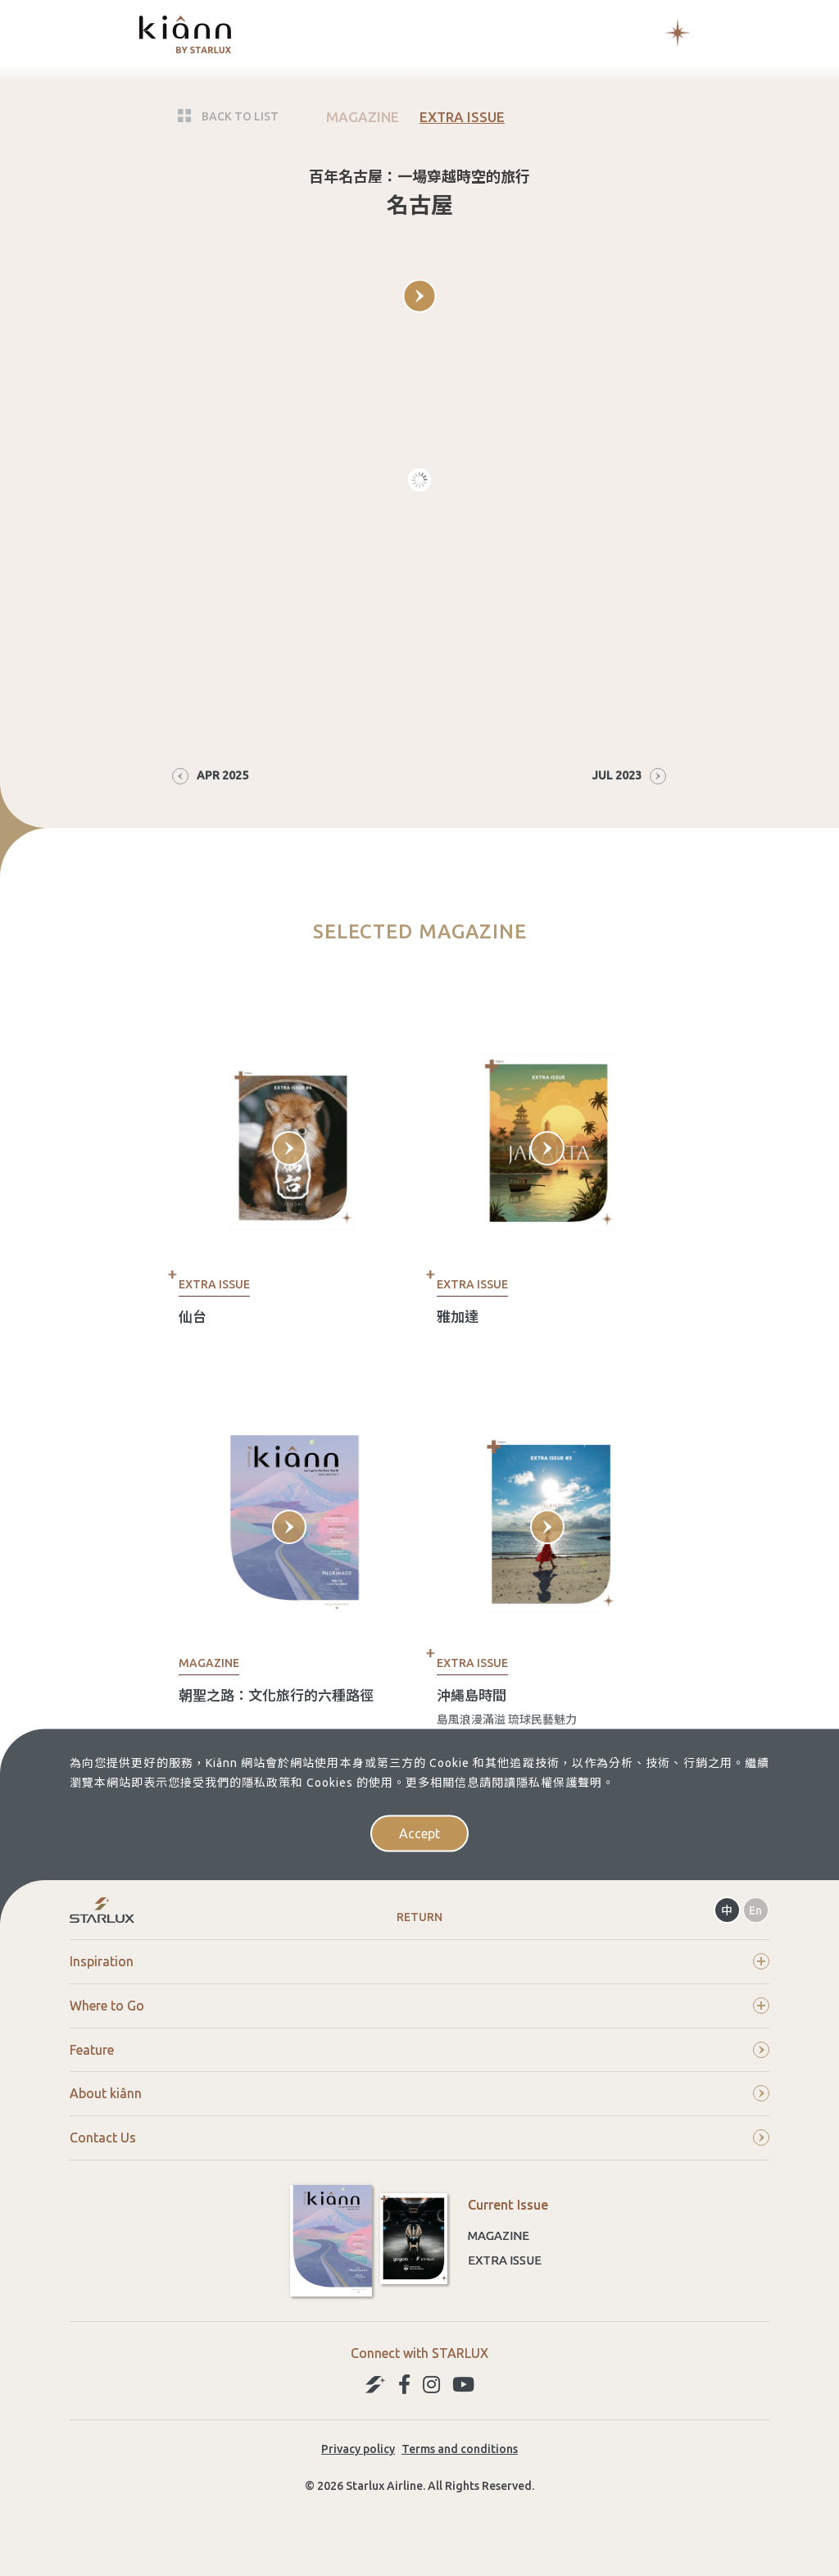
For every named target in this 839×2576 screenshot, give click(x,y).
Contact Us (419, 2137)
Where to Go (419, 2005)
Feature (419, 2050)
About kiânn (419, 2093)
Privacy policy (358, 2449)
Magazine (498, 2235)
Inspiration (419, 1961)
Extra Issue (505, 2260)
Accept (419, 1833)
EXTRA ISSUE (462, 116)
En (755, 1910)
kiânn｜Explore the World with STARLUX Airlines (185, 34)
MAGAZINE (362, 117)
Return (419, 1917)
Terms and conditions (459, 2449)
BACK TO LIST (240, 116)
